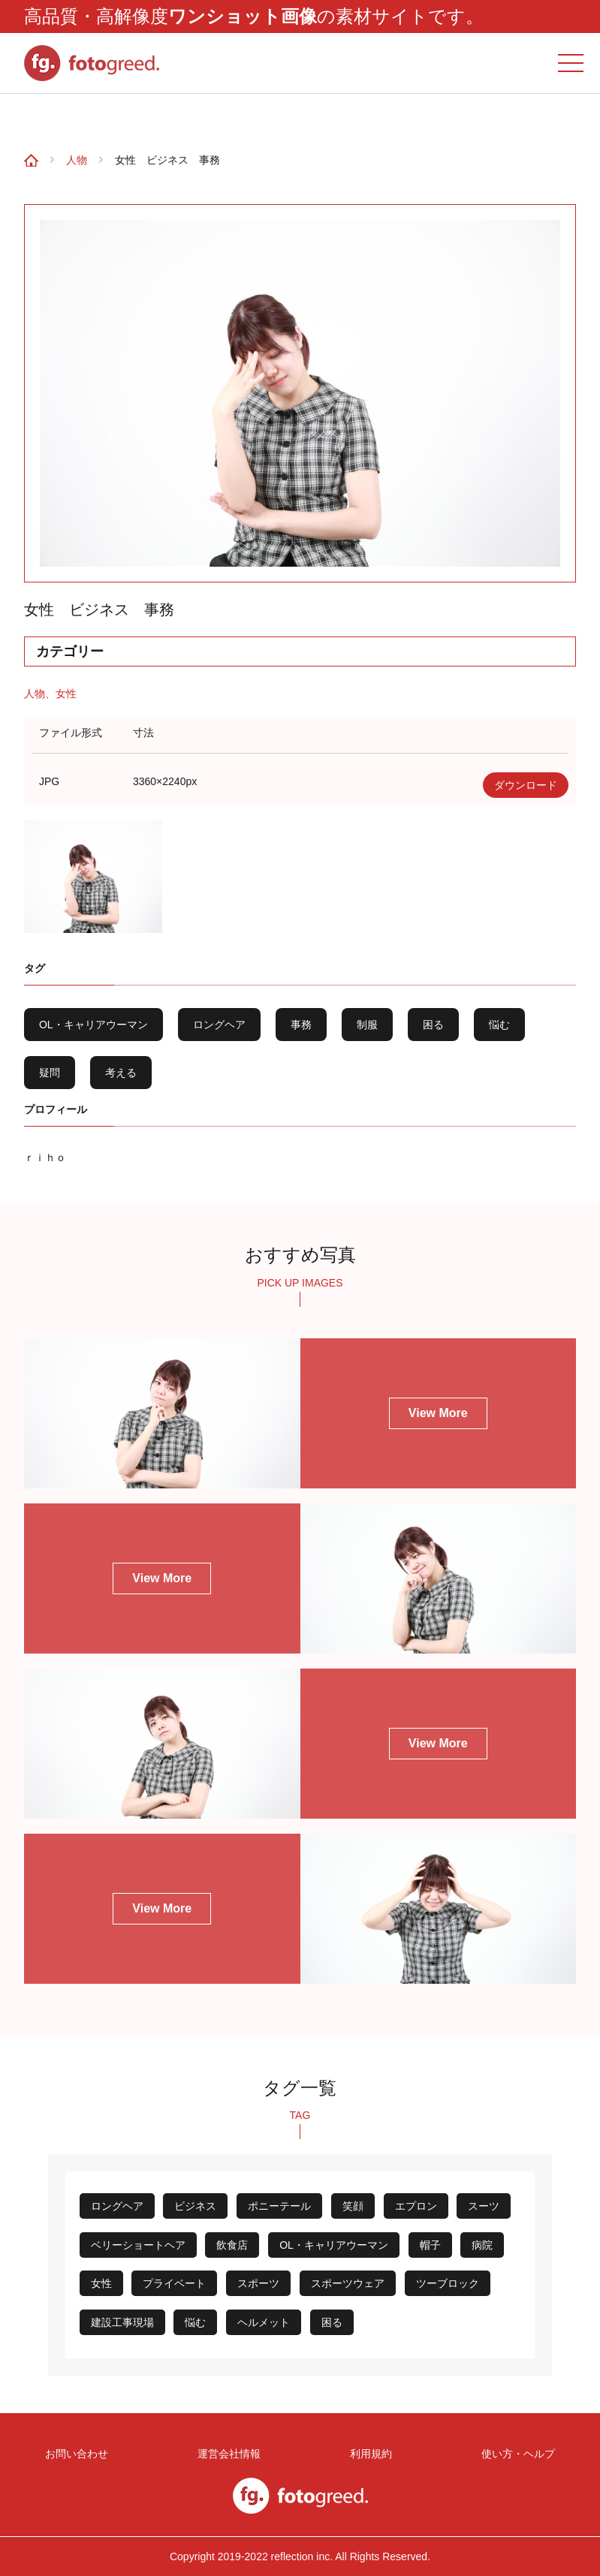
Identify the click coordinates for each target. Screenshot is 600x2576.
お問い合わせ (78, 2450)
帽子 (430, 2245)
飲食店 (232, 2245)
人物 (76, 160)
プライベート (174, 2283)
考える (121, 1073)
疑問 (49, 1073)
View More (438, 1413)
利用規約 (367, 2450)
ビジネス (195, 2206)
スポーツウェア (347, 2283)
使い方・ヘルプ (512, 2450)
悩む (499, 1025)
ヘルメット (263, 2322)
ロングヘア (219, 1025)
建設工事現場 (122, 2322)
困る (433, 1025)
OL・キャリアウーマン (93, 1025)
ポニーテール (279, 2206)
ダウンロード (525, 785)
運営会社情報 (232, 2450)
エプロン (416, 2206)
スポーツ (258, 2283)
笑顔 (352, 2206)
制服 (367, 1025)
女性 (66, 694)
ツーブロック (447, 2283)
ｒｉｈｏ (45, 1157)
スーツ (483, 2206)
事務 (301, 1025)
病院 (482, 2245)
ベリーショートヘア (138, 2245)
